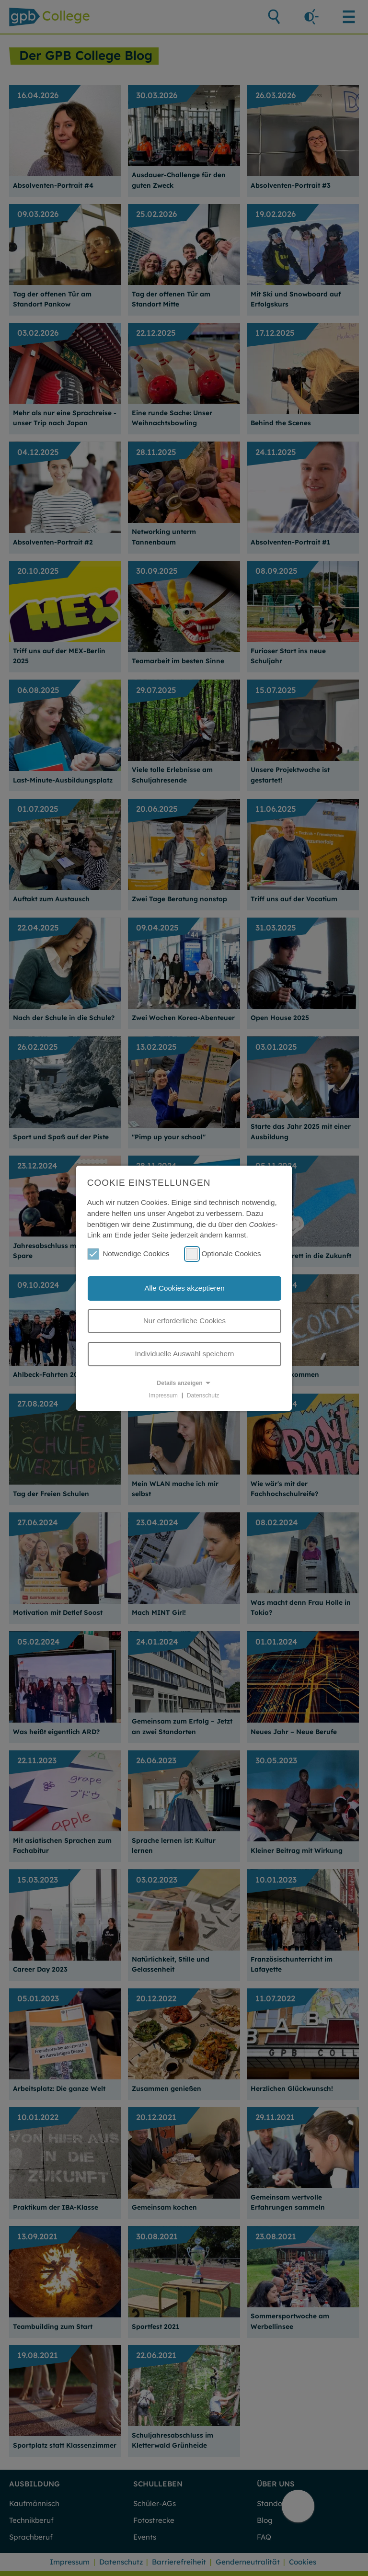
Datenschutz (203, 1395)
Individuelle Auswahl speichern (184, 1354)
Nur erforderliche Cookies (184, 1320)
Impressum (163, 1395)
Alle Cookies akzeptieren (184, 1288)
